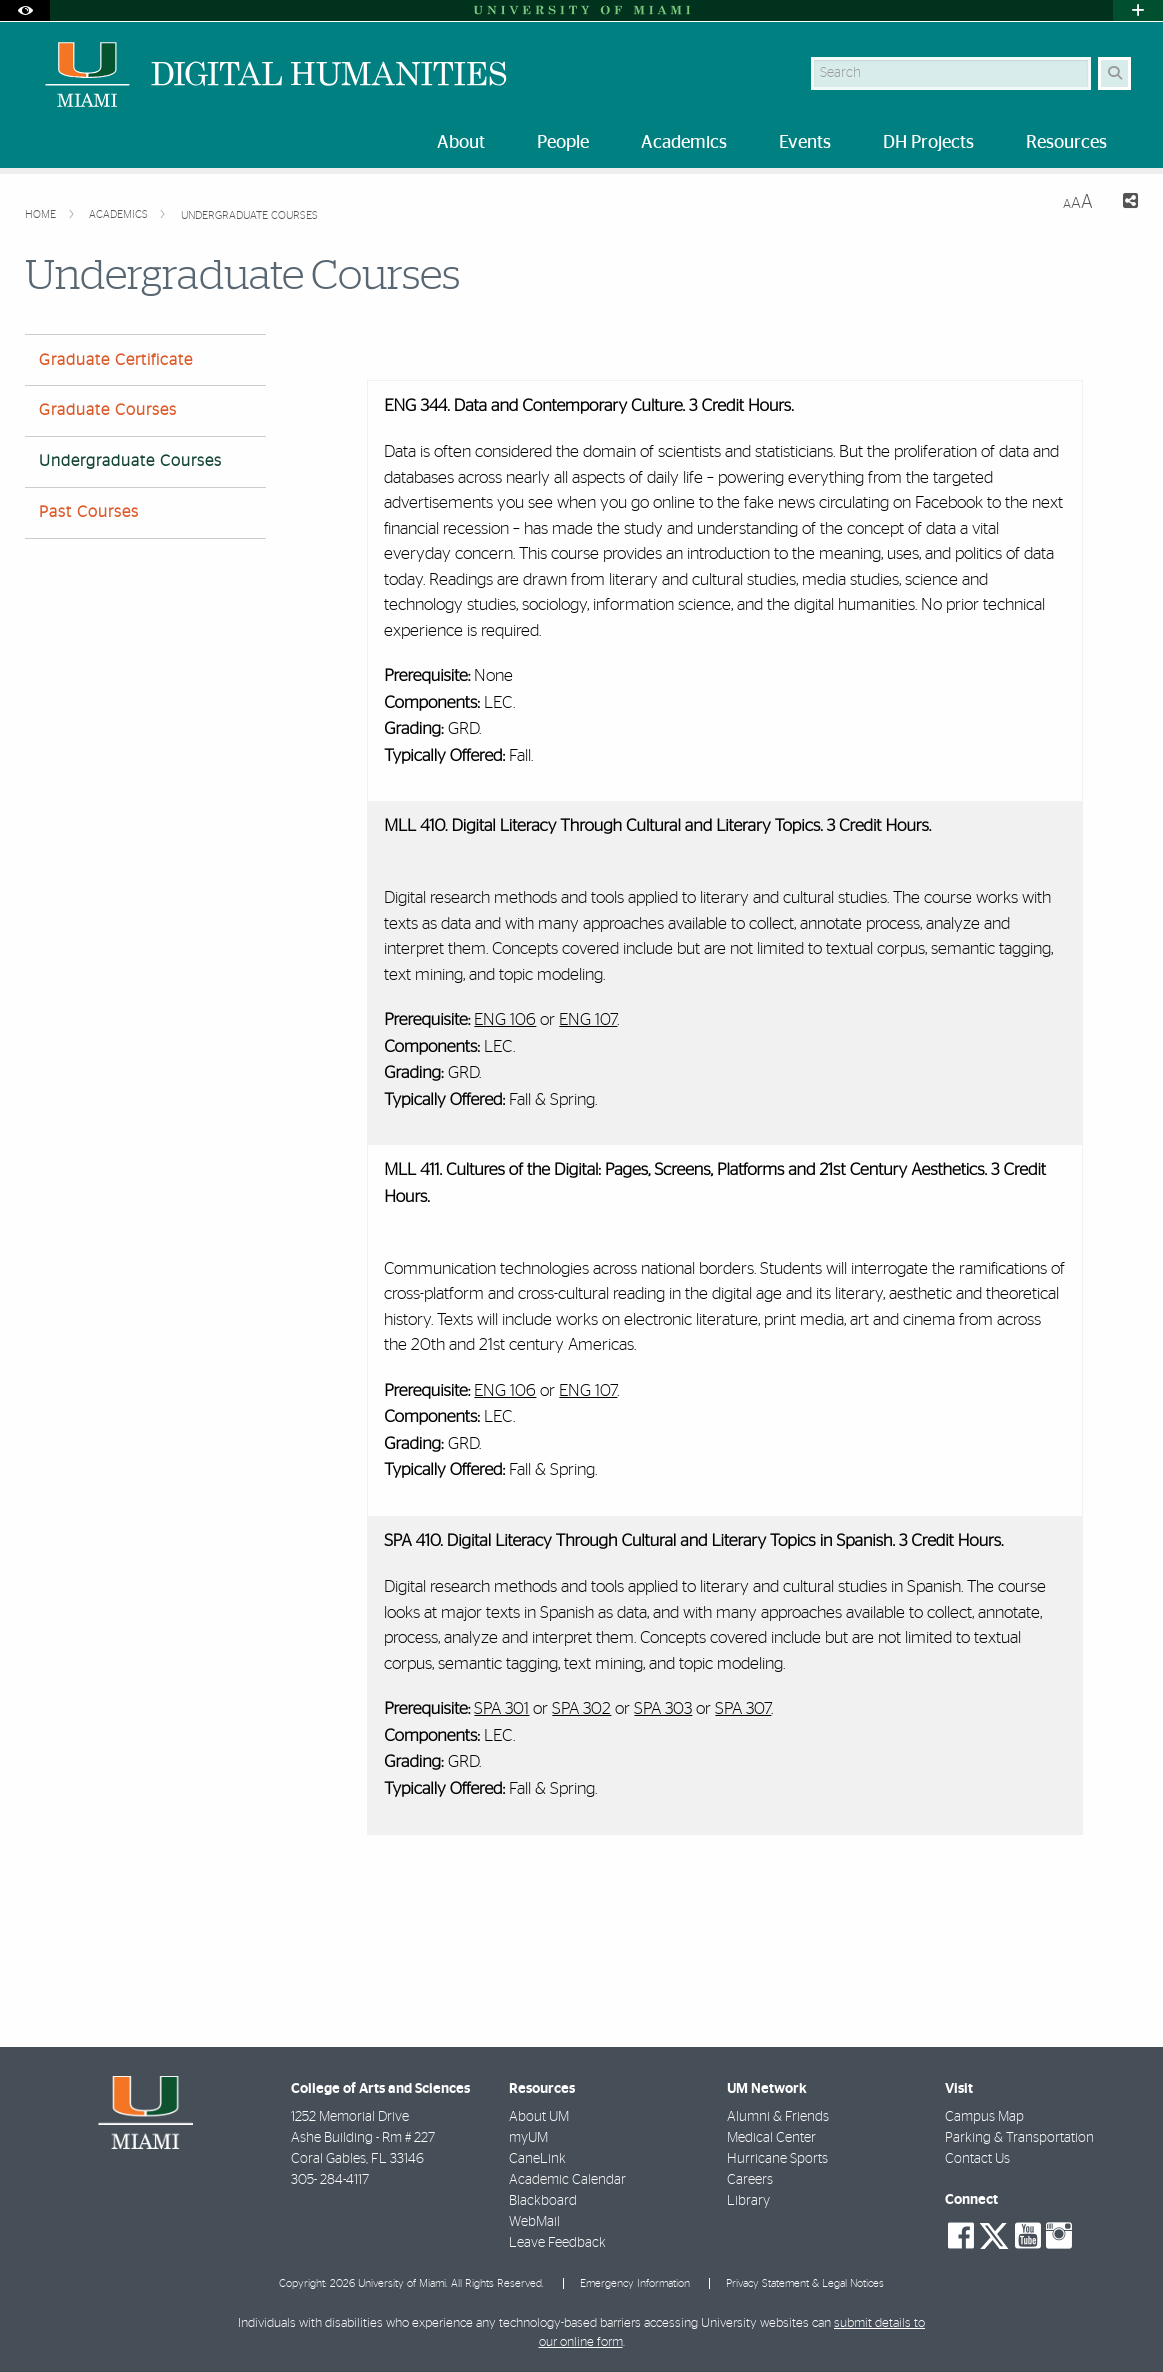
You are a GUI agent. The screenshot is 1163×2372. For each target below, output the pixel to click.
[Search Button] (1114, 73)
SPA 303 (663, 1708)
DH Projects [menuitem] (928, 143)
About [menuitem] (461, 143)
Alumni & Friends (778, 2117)
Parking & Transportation (1019, 2138)
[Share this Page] (1123, 203)
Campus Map (984, 2117)
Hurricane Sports (777, 2159)
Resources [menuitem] (1066, 143)
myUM (528, 2138)
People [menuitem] (563, 143)
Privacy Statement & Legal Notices (805, 2283)
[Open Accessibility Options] (25, 10)
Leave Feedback (557, 2243)
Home (42, 214)
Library (748, 2201)
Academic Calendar (567, 2180)
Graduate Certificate (116, 360)
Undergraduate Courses (249, 215)
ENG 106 (505, 1019)
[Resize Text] (1078, 202)
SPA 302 (581, 1708)
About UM (539, 2117)
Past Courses (89, 512)
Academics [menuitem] (684, 143)
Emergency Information (635, 2283)
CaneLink (537, 2159)
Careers (750, 2180)
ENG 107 (588, 1019)
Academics (120, 214)
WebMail (534, 2222)
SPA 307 (743, 1708)
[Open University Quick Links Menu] (1138, 10)
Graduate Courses (108, 410)
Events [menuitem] (805, 143)
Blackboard (543, 2201)
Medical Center (771, 2138)
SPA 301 (501, 1708)
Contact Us (977, 2159)
